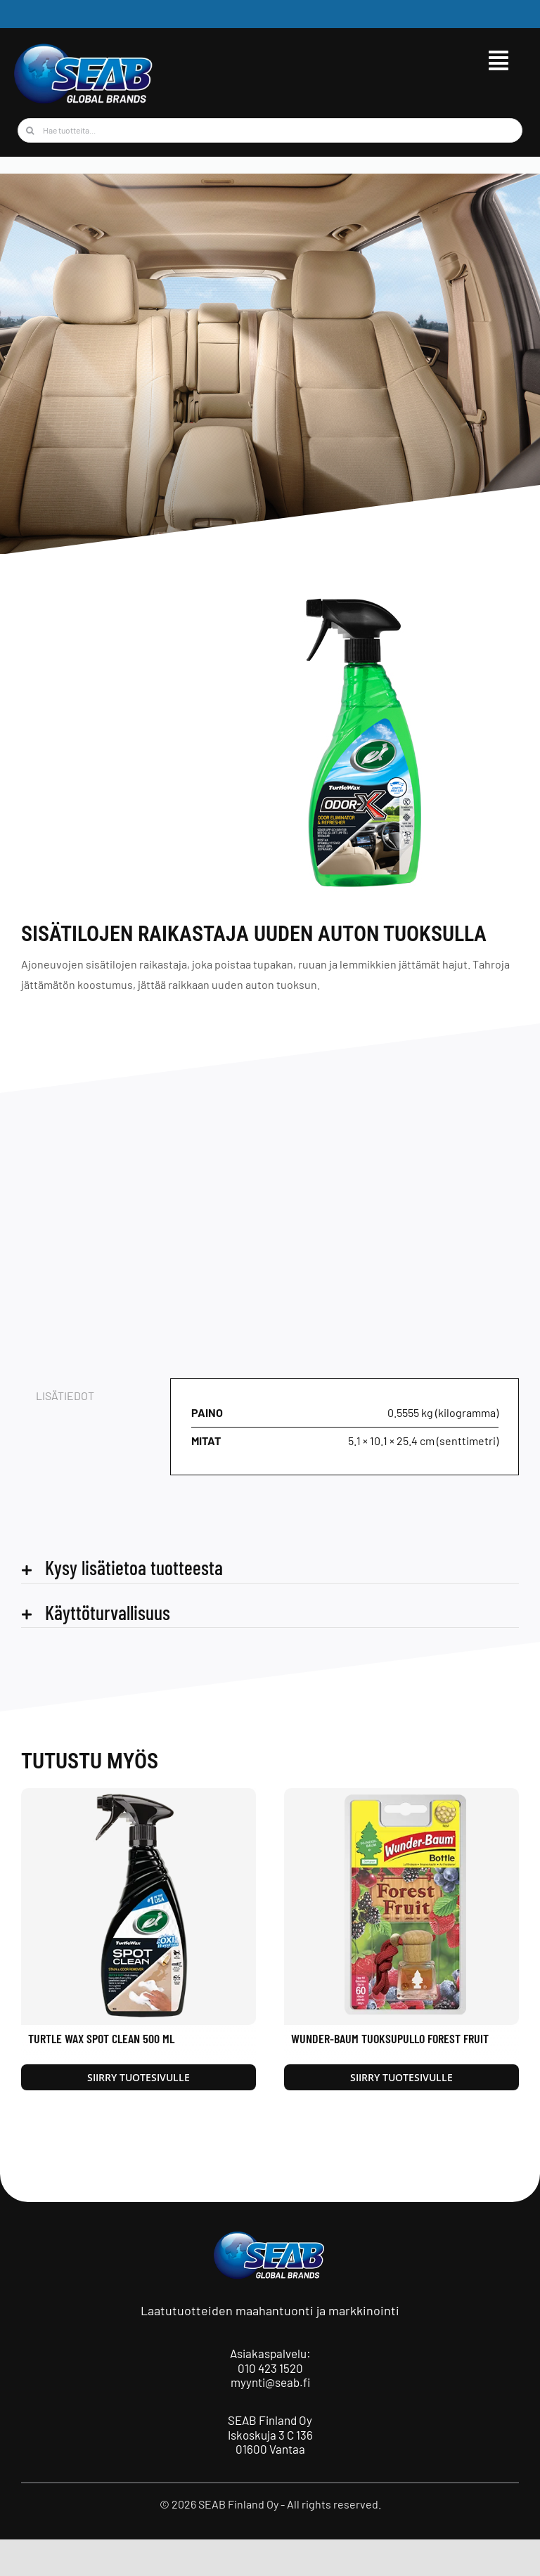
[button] (270, 1568)
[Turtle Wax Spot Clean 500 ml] (138, 1794)
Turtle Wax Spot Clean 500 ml (101, 2038)
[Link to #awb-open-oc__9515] (498, 60)
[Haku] (30, 130)
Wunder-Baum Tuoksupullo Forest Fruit (390, 2038)
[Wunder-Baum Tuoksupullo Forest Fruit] (401, 1794)
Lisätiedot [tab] (65, 1395)
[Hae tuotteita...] (270, 130)
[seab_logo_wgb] (84, 47)
